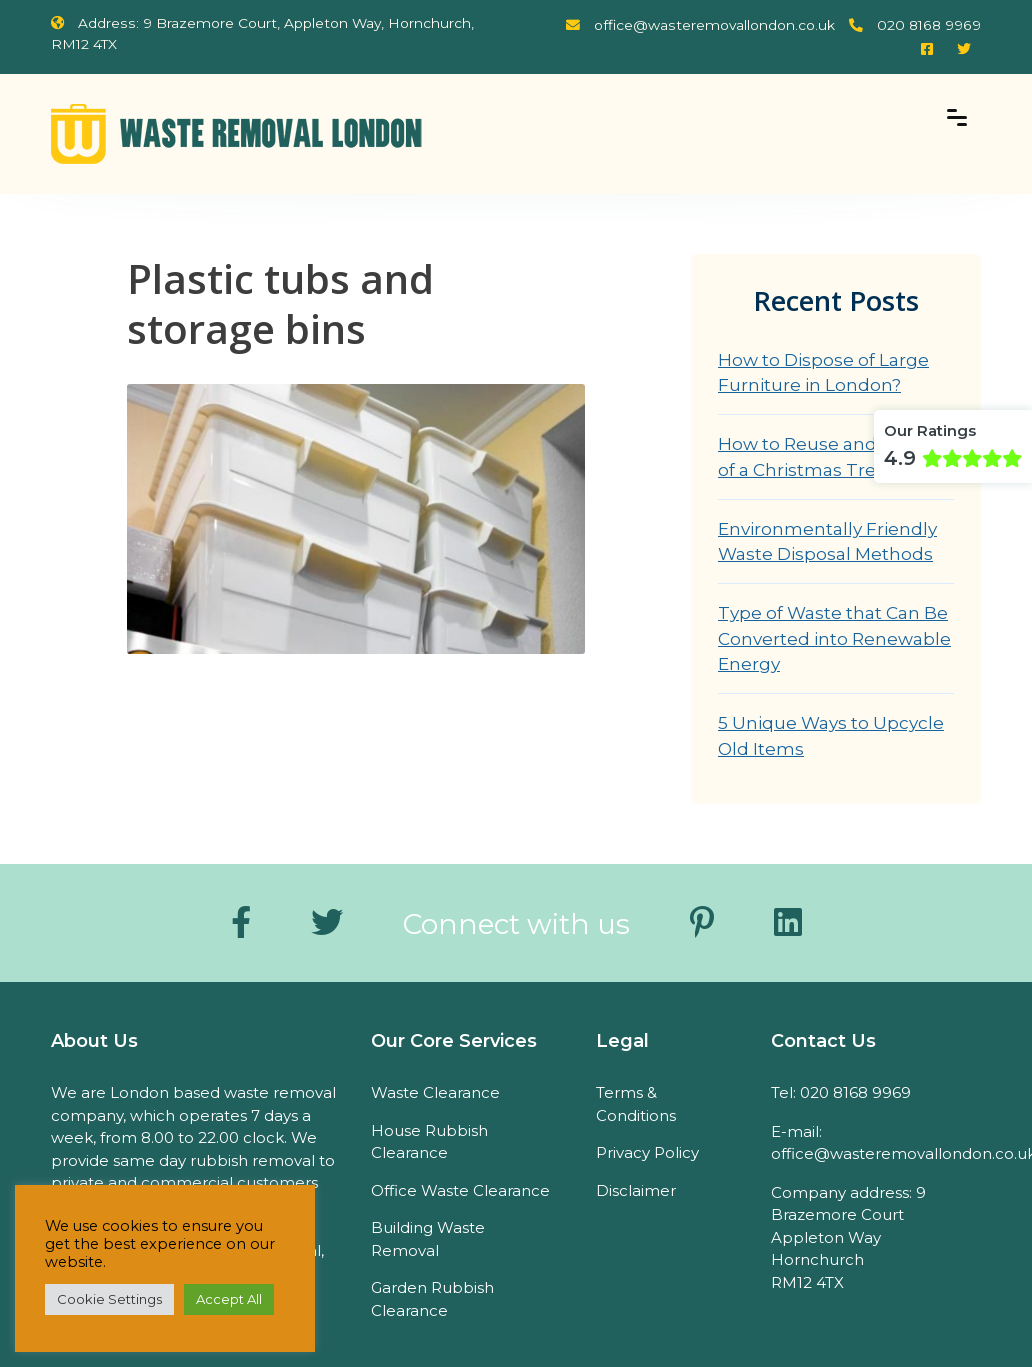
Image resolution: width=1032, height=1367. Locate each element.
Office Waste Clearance (460, 1190)
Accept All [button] (229, 1299)
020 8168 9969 (915, 25)
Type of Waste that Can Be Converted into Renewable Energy (834, 638)
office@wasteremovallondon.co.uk (700, 25)
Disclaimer (636, 1190)
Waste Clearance (435, 1092)
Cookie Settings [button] (109, 1299)
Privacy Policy (647, 1152)
